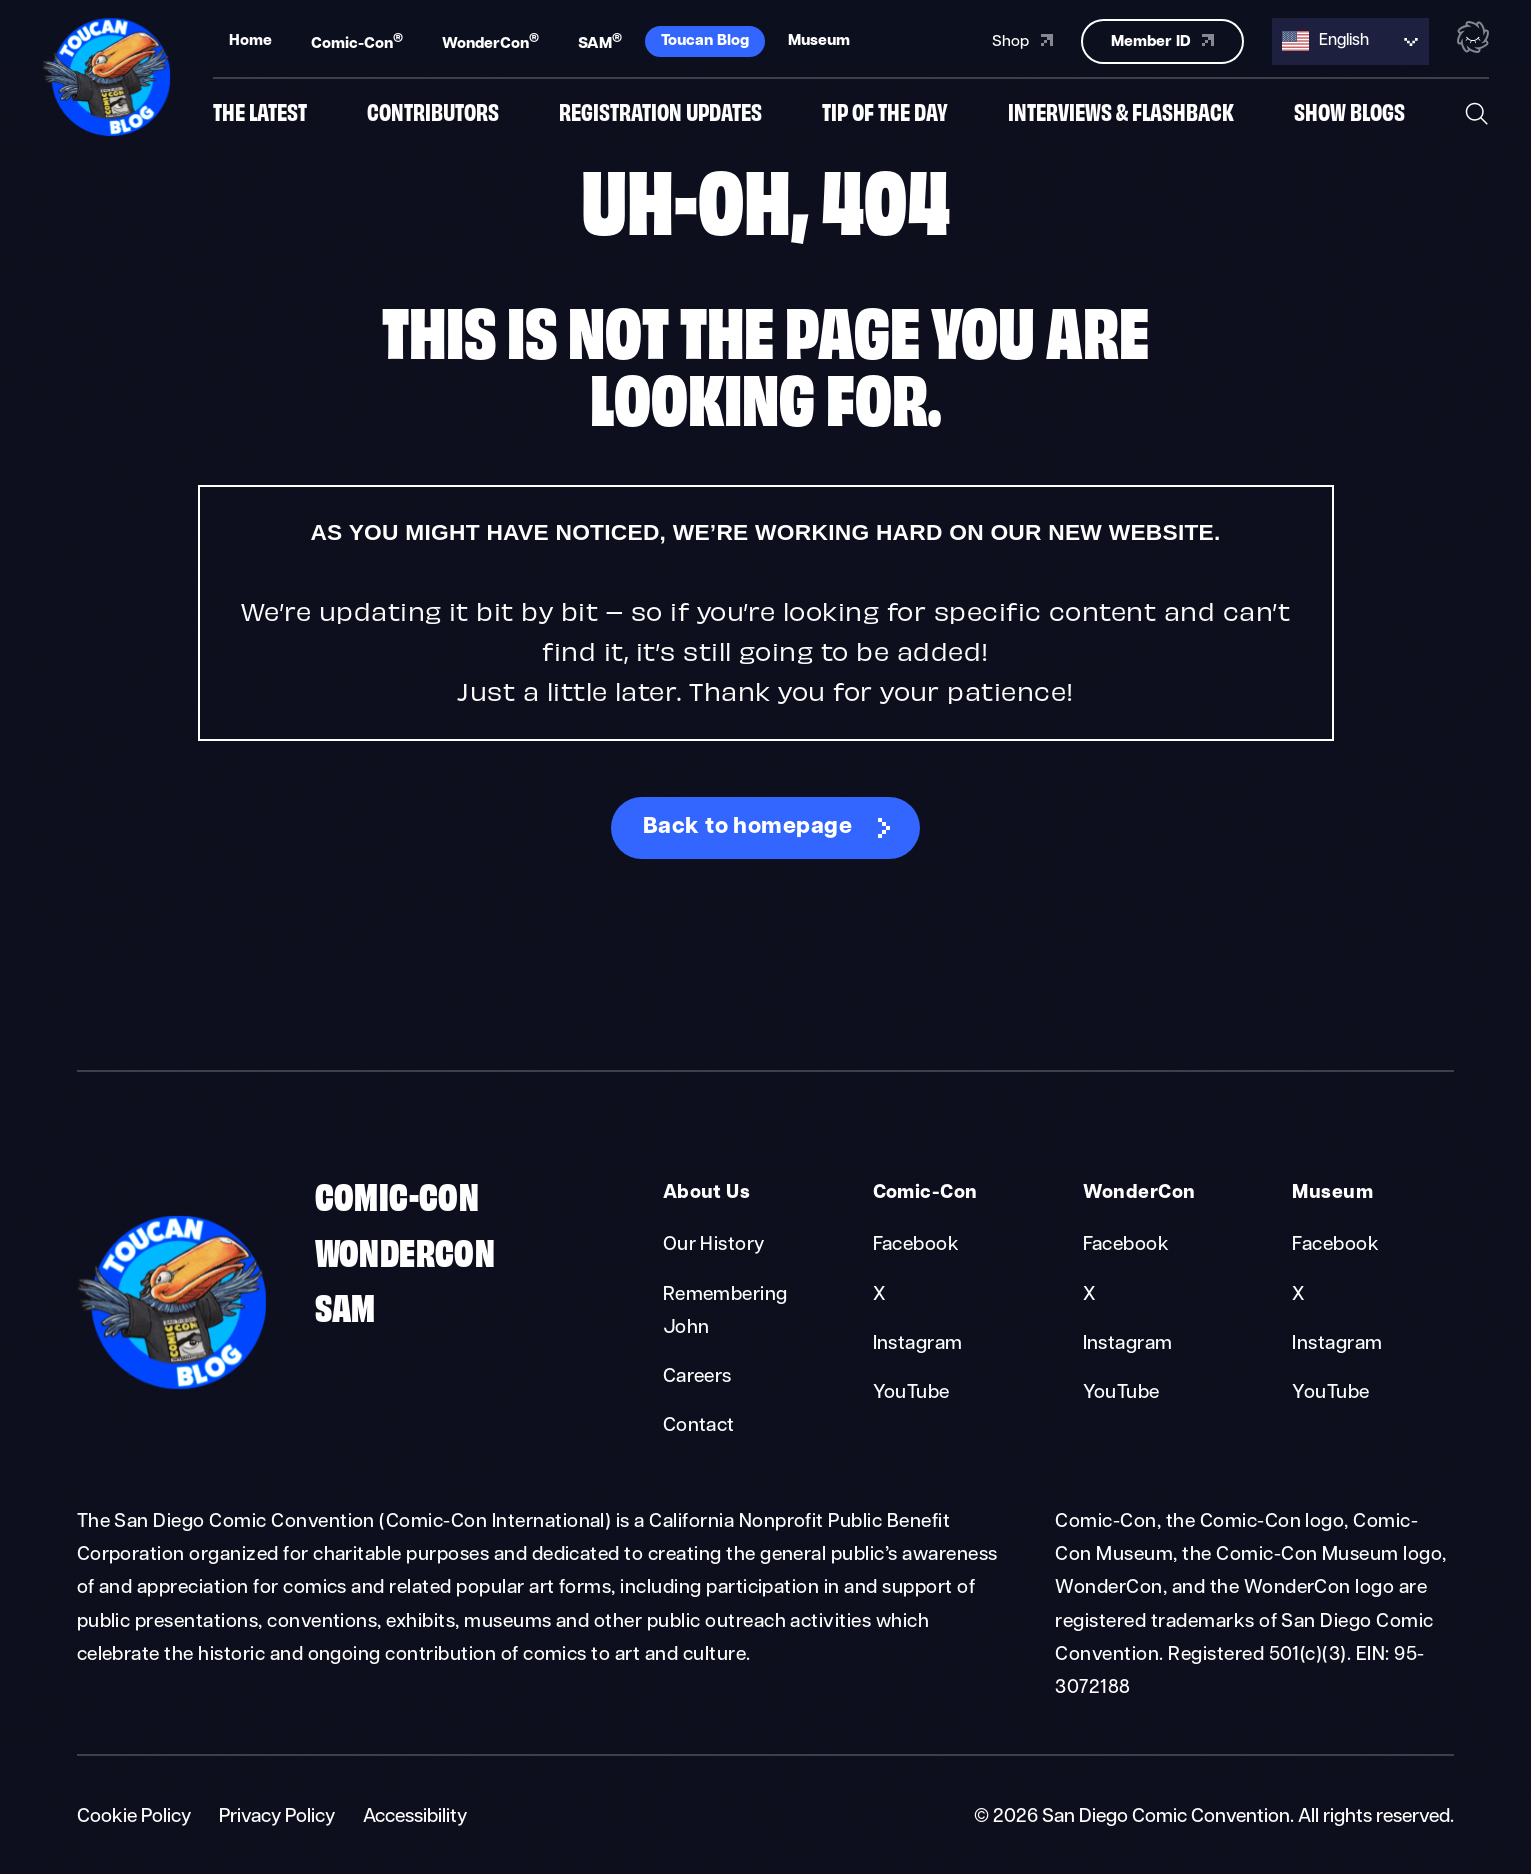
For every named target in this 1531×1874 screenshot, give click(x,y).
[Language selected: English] (1350, 39)
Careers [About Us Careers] (697, 1377)
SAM (600, 40)
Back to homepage (748, 827)
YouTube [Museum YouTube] (1330, 1393)
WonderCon (490, 40)
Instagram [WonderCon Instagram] (1128, 1344)
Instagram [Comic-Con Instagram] (918, 1344)
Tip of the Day (885, 112)
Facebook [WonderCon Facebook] (1126, 1245)
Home (250, 39)
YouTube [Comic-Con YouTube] (911, 1393)
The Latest (260, 112)
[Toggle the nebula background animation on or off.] (1473, 38)
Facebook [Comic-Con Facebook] (916, 1245)
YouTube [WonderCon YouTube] (1121, 1393)
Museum (819, 39)
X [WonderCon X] (1089, 1295)
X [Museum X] (1298, 1295)
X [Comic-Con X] (879, 1295)
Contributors (433, 112)
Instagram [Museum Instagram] (1337, 1344)
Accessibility (415, 1817)
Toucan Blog (705, 39)
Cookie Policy (134, 1817)
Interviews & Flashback (1121, 112)
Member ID (1162, 38)
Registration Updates (660, 112)
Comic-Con (357, 40)
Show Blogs (1349, 112)
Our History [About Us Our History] (714, 1245)
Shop (1022, 39)
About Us (707, 1193)
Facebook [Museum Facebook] (1335, 1245)
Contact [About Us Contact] (699, 1426)
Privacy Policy (277, 1817)
